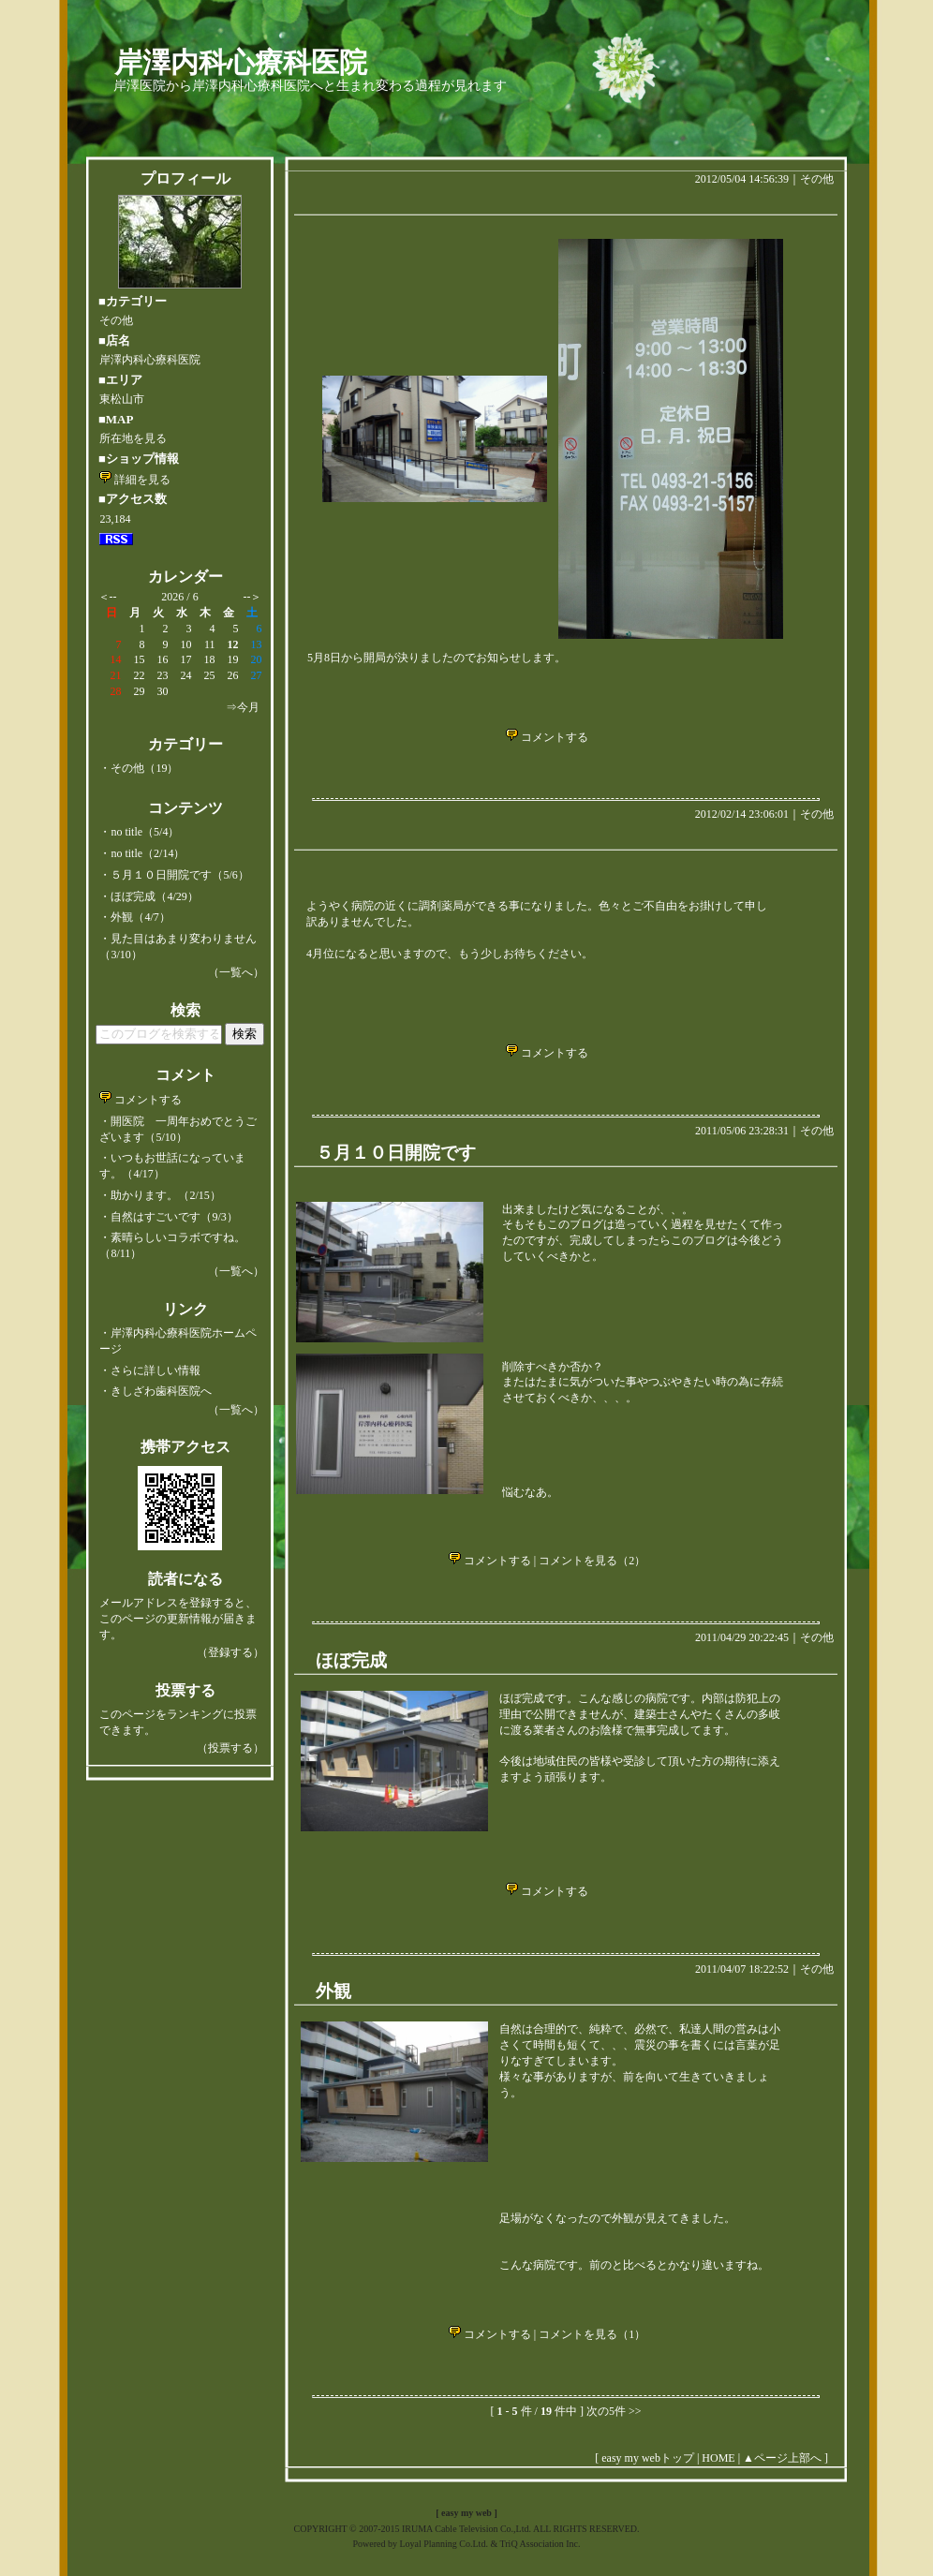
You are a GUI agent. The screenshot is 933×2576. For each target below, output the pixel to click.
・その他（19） (138, 768)
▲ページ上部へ (782, 2458)
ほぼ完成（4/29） (154, 896)
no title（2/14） (148, 853)
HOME (718, 2458)
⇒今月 (242, 707)
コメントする (140, 1099)
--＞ (253, 596)
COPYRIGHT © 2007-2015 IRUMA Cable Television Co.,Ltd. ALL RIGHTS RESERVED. (467, 2529)
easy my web (466, 2513)
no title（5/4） (145, 831)
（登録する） (230, 1652)
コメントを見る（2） (592, 1560)
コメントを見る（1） (592, 2334)
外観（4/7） (140, 917)
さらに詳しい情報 (155, 1370)
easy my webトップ (647, 2458)
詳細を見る (134, 479)
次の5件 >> (614, 2411)
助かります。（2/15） (165, 1195)
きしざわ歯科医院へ (161, 1391)
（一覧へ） (236, 972)
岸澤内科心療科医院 (240, 62)
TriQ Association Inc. (540, 2544)
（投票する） (230, 1747)
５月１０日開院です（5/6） (179, 874)
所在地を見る (133, 438)
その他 (817, 178)
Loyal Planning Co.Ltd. (443, 2544)
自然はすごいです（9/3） (174, 1216)
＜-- (107, 596)
